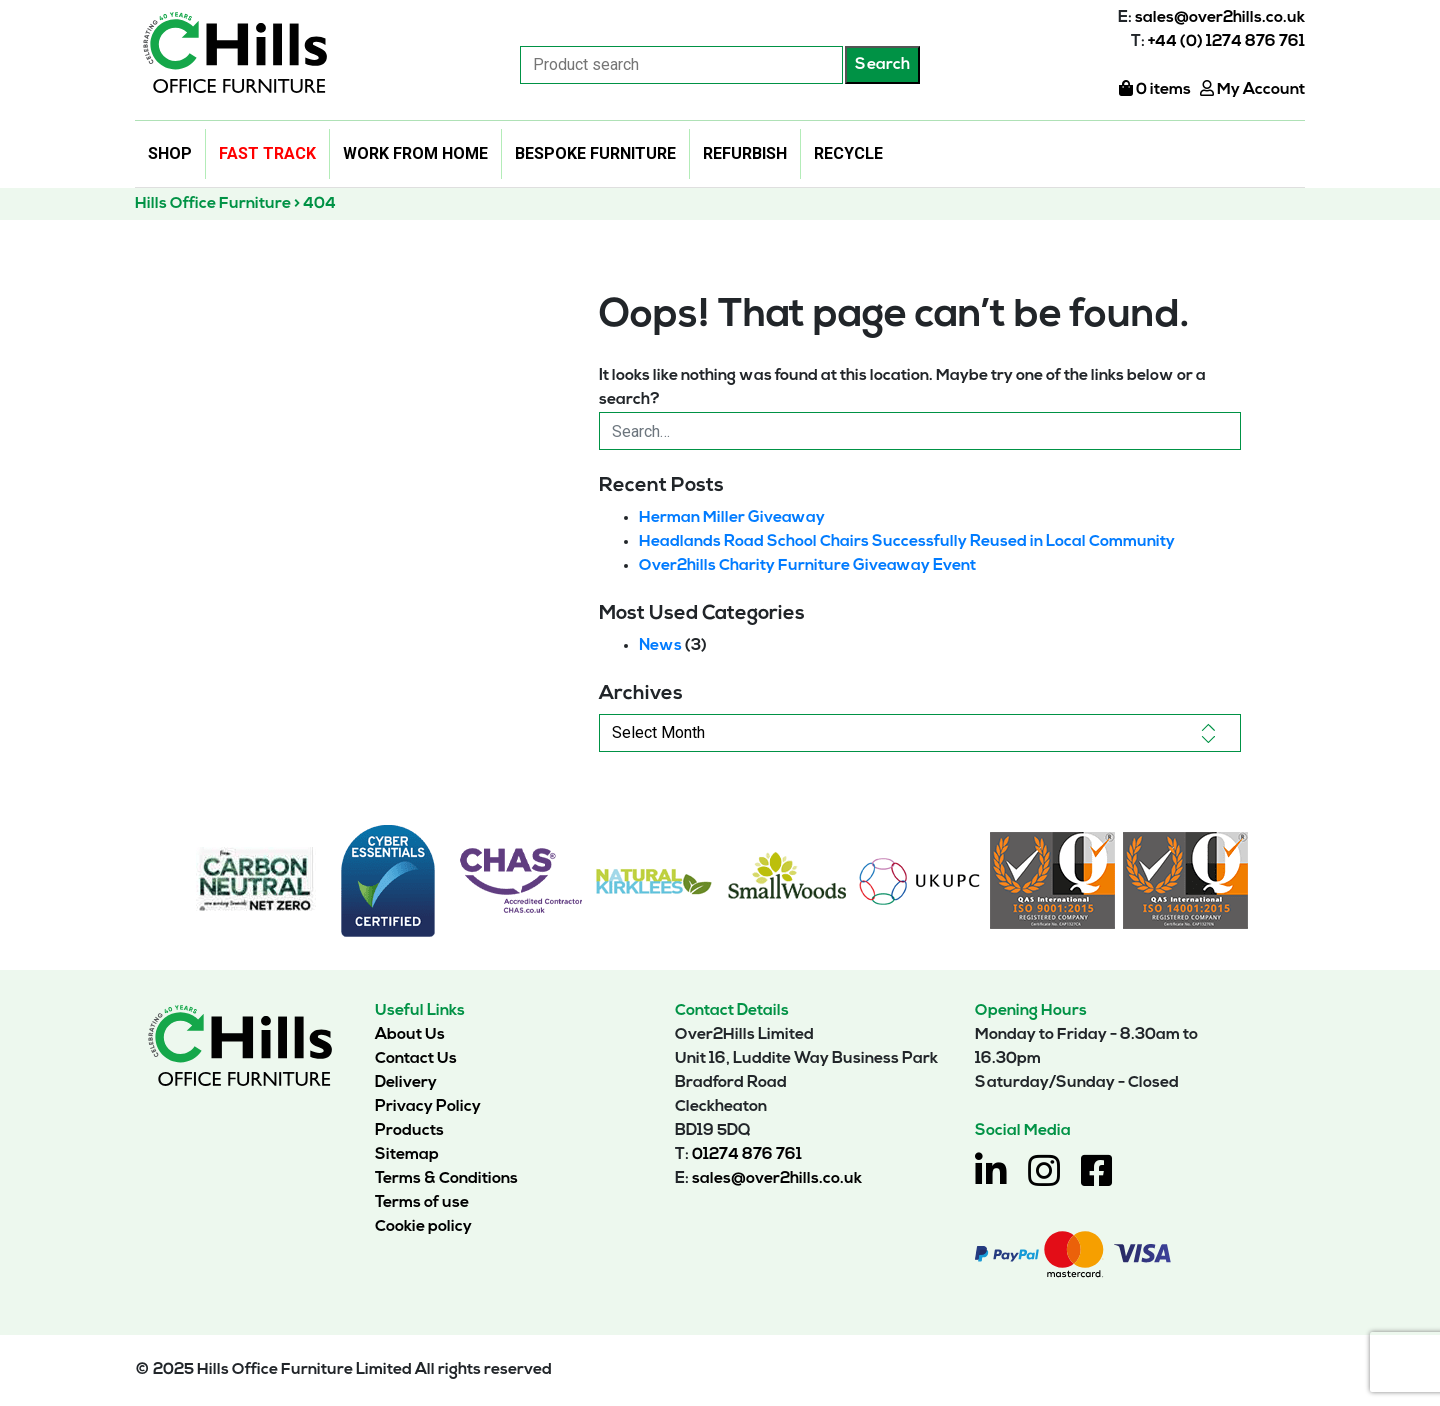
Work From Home (415, 153)
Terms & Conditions (446, 1179)
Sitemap (407, 1155)
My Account (1252, 90)
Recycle (848, 153)
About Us (410, 1035)
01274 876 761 (747, 1155)
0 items (1155, 90)
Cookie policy (423, 1227)
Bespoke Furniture (595, 153)
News (660, 646)
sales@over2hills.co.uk (1220, 18)
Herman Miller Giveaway (732, 518)
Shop (170, 153)
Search (882, 65)
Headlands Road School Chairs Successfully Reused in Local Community (907, 542)
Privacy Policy (428, 1107)
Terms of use (422, 1203)
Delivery (406, 1083)
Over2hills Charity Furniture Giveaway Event (807, 566)
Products (409, 1131)
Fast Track (267, 153)
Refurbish (745, 153)
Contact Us (416, 1059)
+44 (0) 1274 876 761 (1226, 42)
